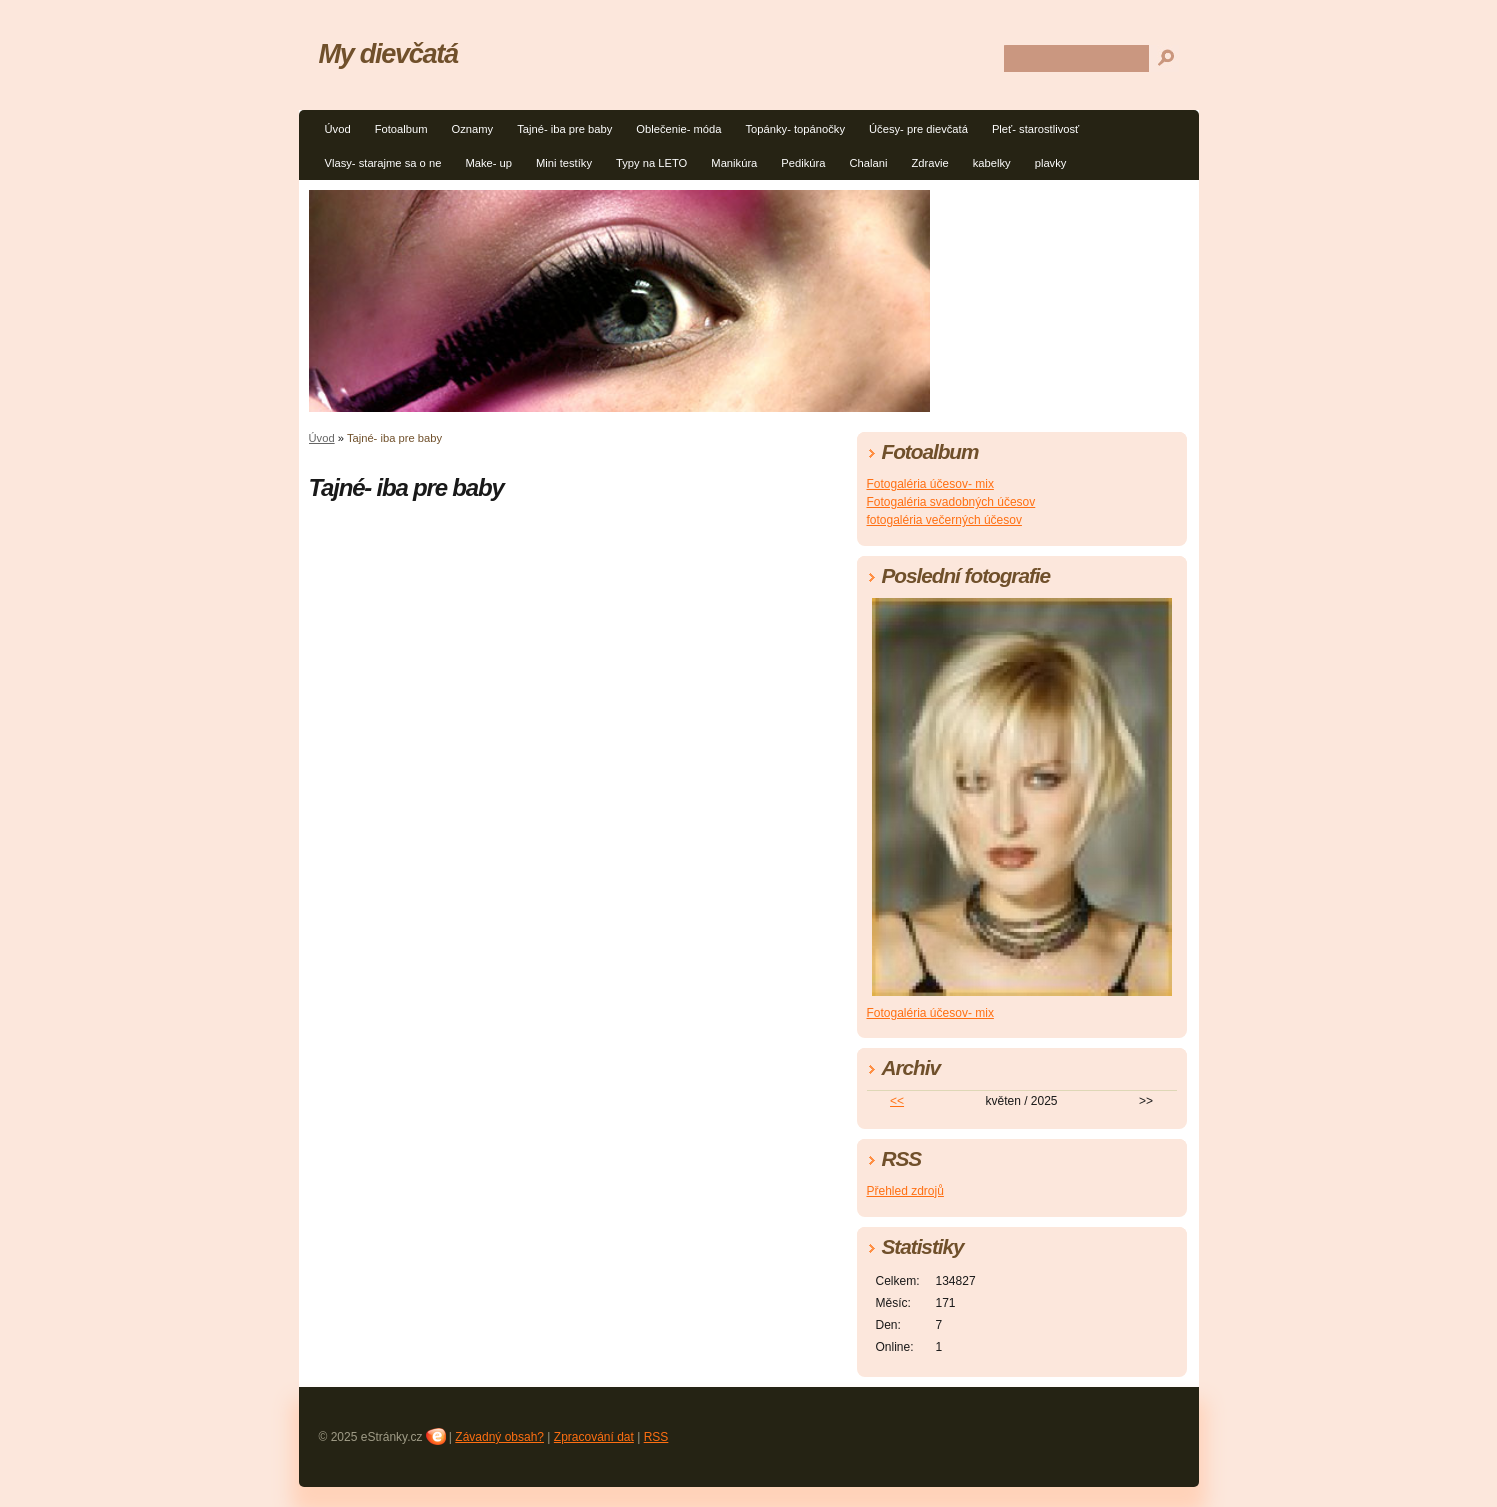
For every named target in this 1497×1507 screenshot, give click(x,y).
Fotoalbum (401, 129)
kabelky (992, 163)
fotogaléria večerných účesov (944, 520)
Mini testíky (564, 163)
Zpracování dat (594, 1437)
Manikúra (734, 163)
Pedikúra (803, 163)
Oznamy (472, 129)
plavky (1051, 163)
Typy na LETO (651, 163)
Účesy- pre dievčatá (918, 129)
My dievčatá (388, 53)
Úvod (338, 129)
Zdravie (929, 163)
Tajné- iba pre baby (564, 129)
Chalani (868, 163)
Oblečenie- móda (678, 129)
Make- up (488, 163)
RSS (656, 1437)
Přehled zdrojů (905, 1191)
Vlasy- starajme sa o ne (383, 163)
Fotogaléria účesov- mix (930, 484)
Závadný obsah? (499, 1437)
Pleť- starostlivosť (1035, 129)
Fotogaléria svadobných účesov (951, 502)
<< (897, 1101)
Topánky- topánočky (796, 129)
